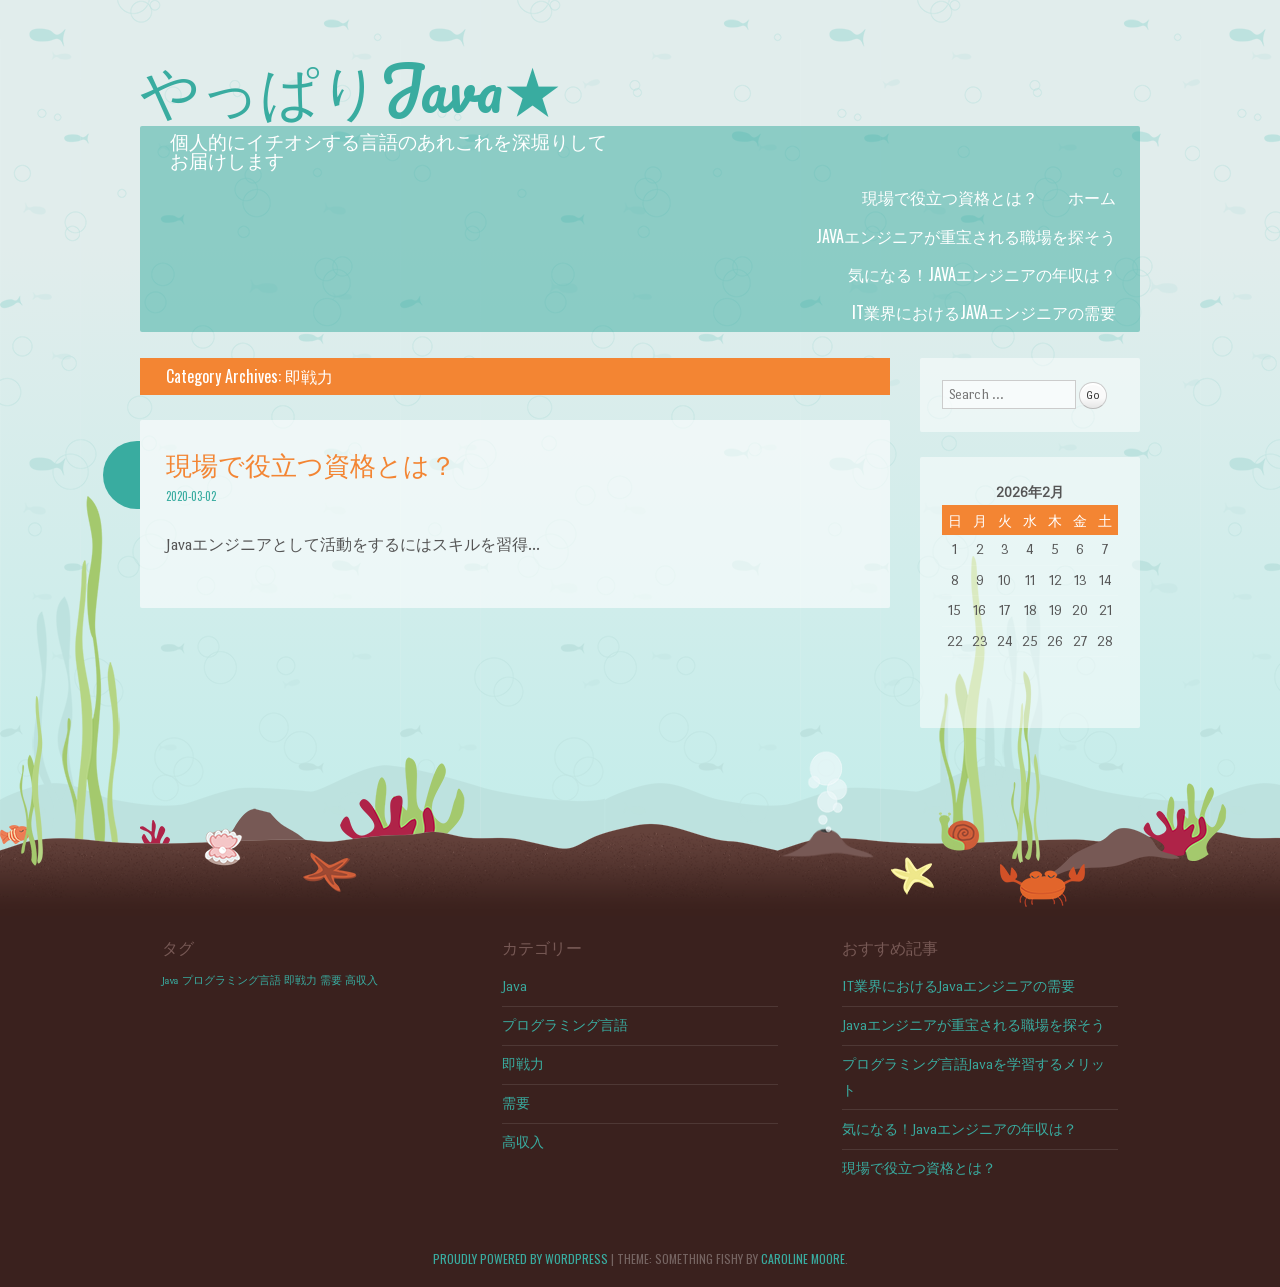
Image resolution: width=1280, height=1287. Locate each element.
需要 (516, 1103)
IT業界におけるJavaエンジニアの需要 (984, 312)
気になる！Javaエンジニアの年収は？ (982, 274)
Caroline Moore (803, 1258)
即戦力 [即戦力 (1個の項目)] (300, 980)
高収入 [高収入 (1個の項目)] (361, 980)
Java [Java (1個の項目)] (170, 980)
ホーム (1092, 197)
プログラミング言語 (565, 1025)
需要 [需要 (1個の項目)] (331, 980)
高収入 (523, 1142)
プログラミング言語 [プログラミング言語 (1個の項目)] (231, 980)
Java (514, 986)
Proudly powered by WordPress (520, 1258)
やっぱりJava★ (351, 88)
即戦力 (523, 1064)
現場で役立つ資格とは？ (950, 197)
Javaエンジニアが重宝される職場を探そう (966, 236)
